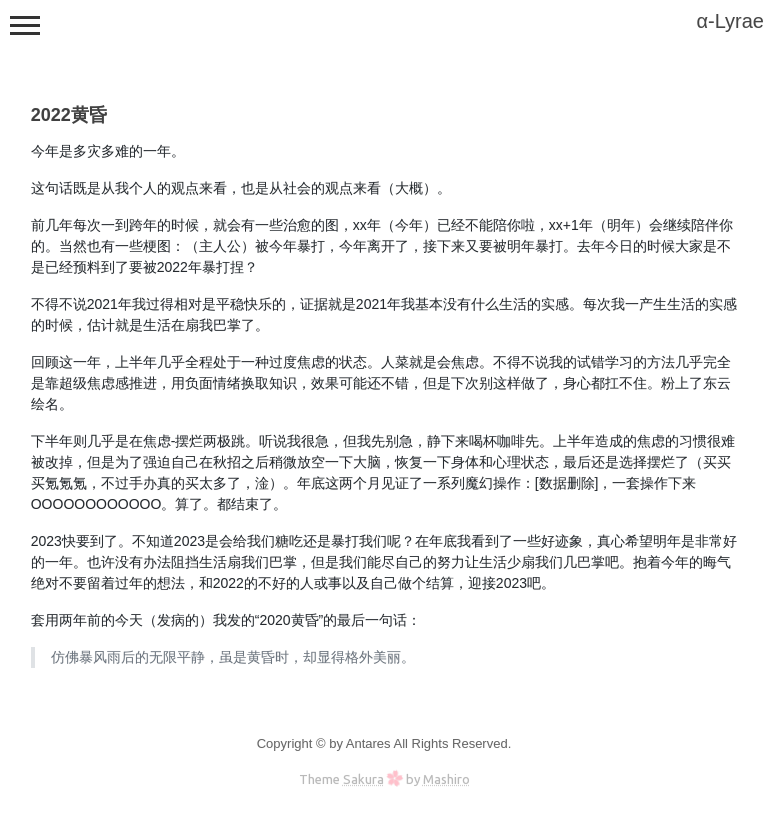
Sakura (363, 779)
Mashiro (446, 779)
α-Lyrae (730, 21)
